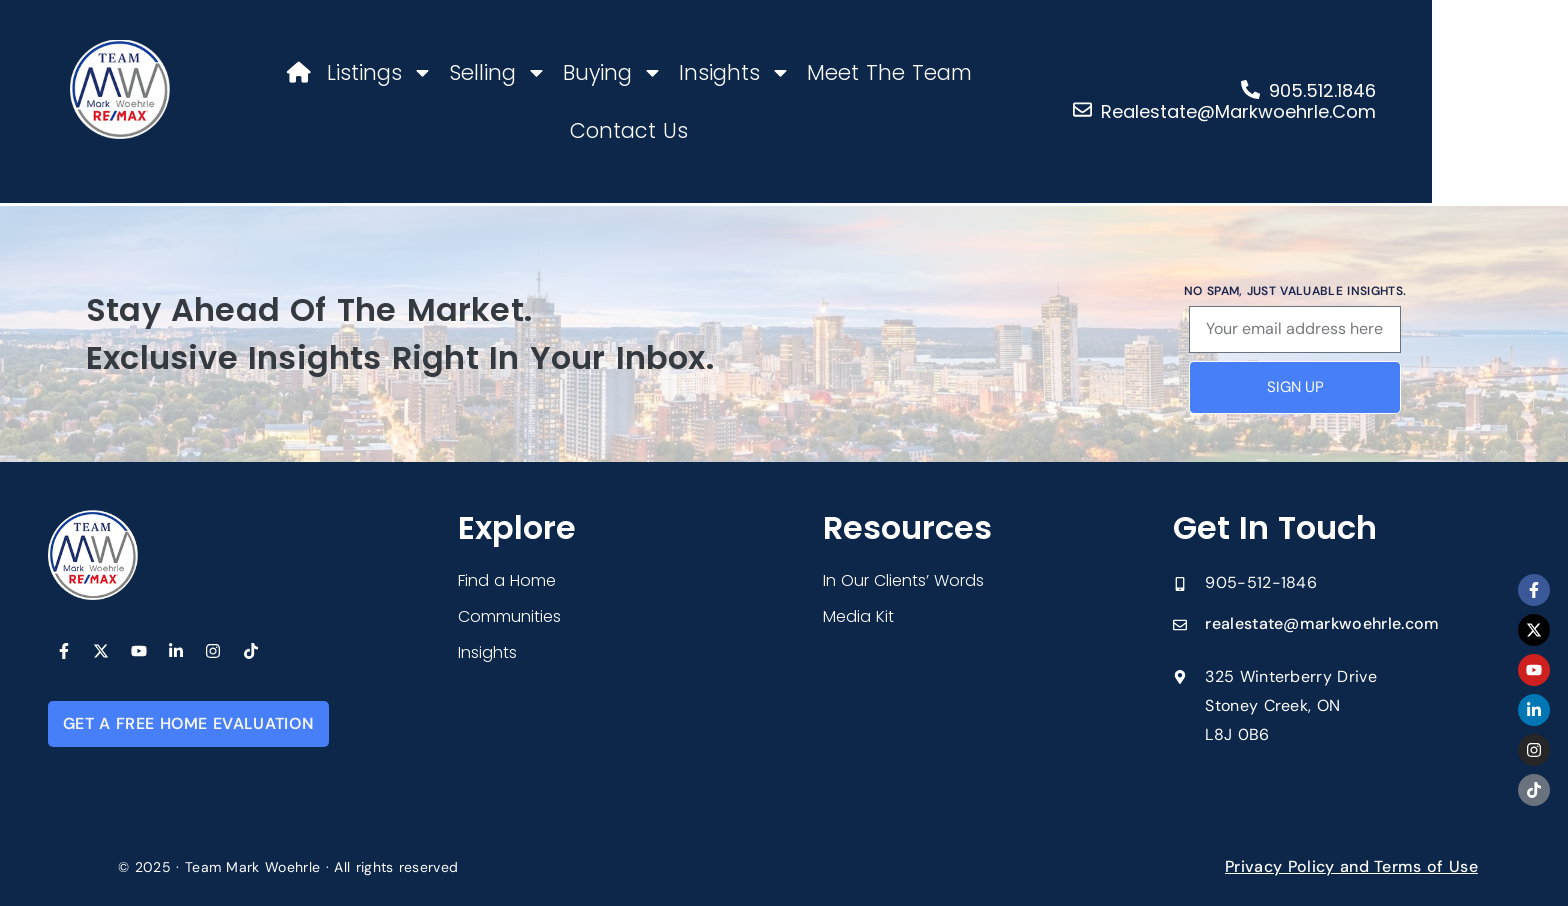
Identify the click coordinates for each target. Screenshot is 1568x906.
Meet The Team (881, 72)
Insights (727, 72)
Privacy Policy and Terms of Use (1351, 866)
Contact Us (1039, 72)
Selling (490, 72)
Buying (605, 72)
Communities (509, 616)
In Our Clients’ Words (903, 580)
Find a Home (507, 580)
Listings (372, 72)
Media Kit (858, 616)
